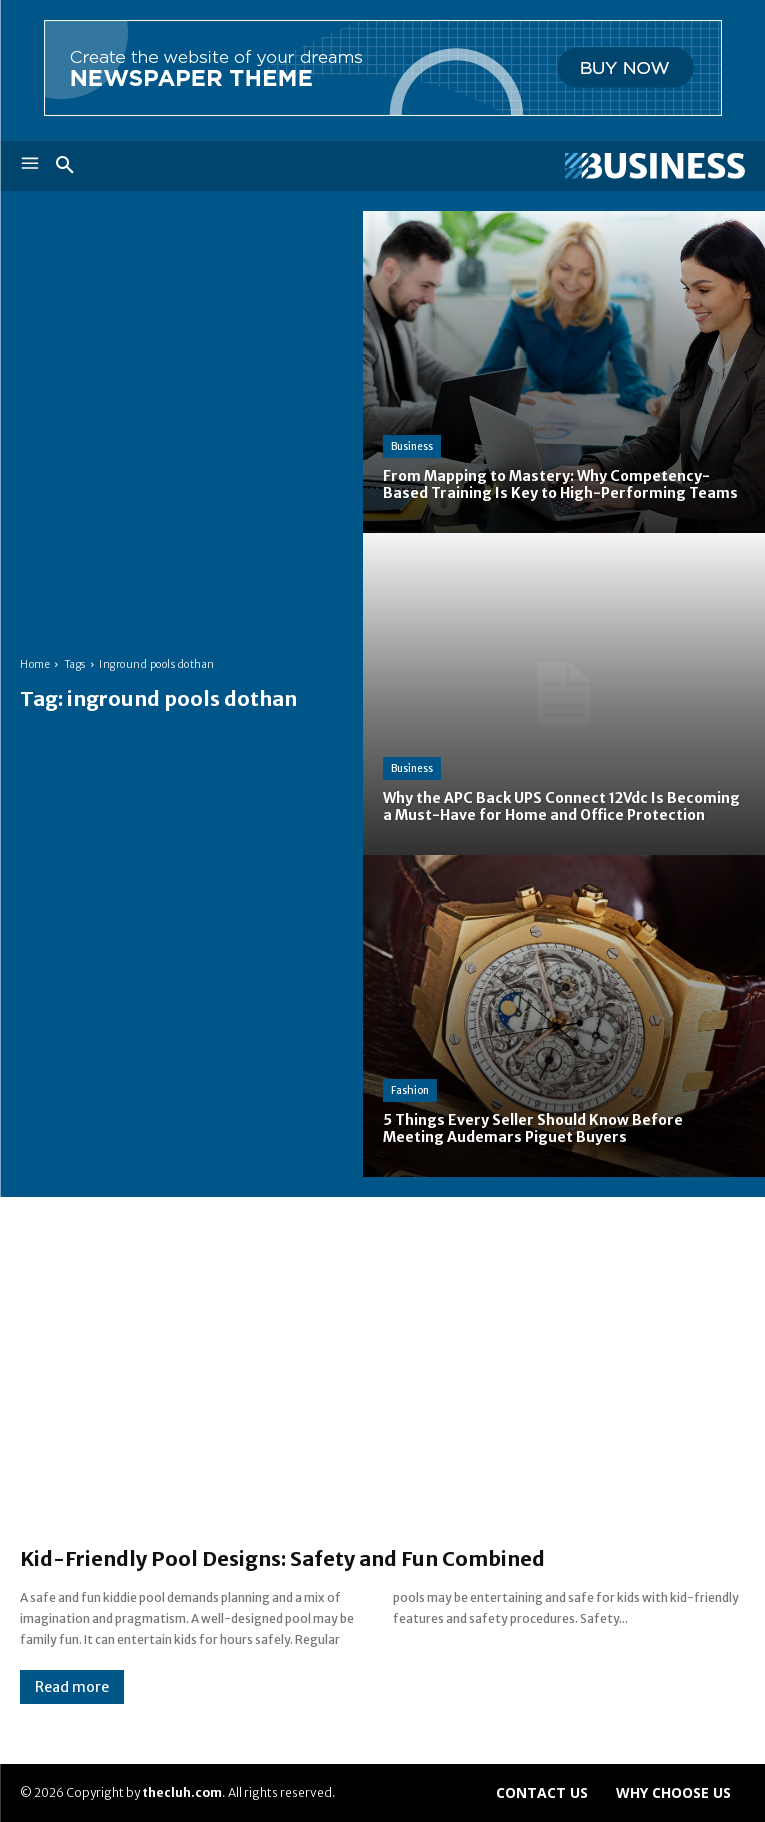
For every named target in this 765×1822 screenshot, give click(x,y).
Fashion (410, 1090)
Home (35, 664)
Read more (72, 1687)
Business (412, 446)
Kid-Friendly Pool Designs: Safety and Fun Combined (282, 1558)
